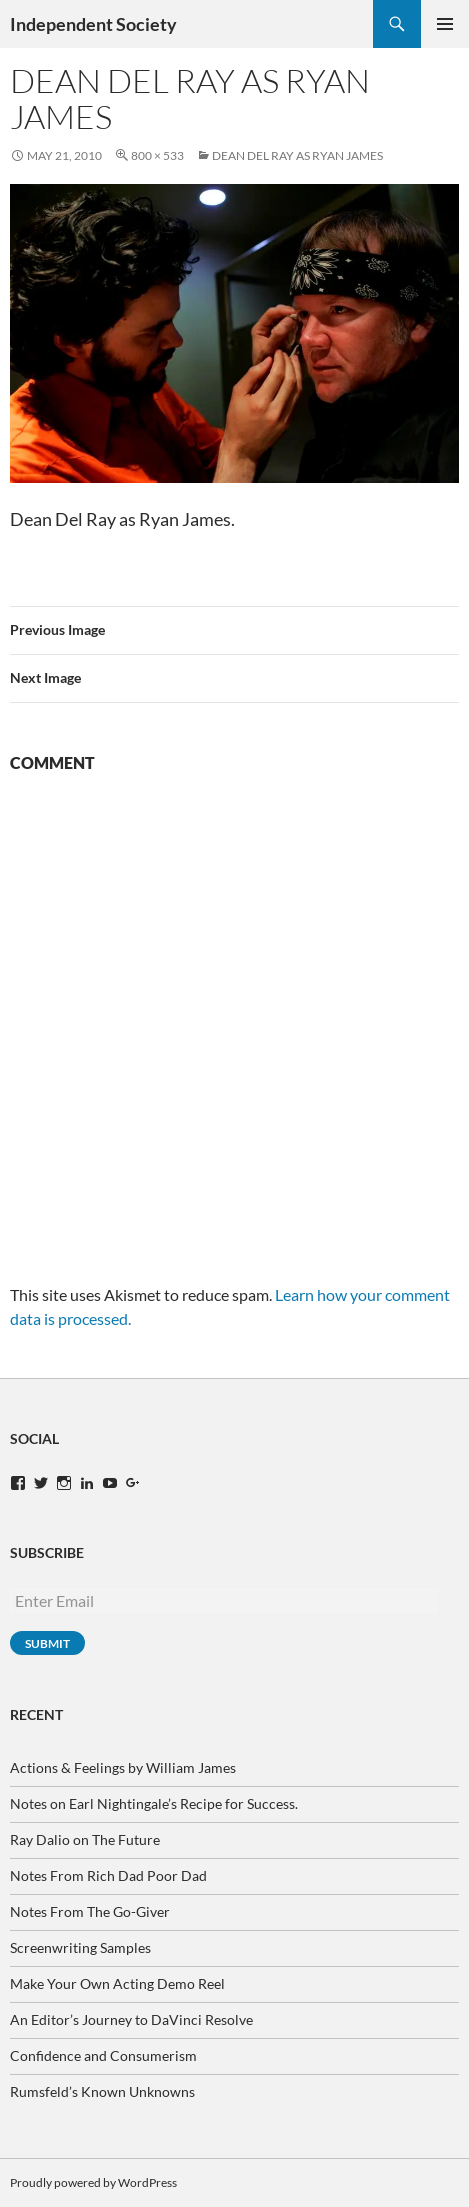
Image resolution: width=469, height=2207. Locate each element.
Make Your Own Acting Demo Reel (117, 1983)
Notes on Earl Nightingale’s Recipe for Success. (154, 1803)
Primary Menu (445, 24)
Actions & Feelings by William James (123, 1767)
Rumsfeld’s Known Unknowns (102, 2091)
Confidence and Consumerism (103, 2055)
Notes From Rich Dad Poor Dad (108, 1875)
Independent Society (93, 24)
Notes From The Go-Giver (90, 1911)
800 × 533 (157, 155)
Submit (47, 1643)
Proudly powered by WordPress (93, 2182)
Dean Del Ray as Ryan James (297, 155)
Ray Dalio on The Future (85, 1839)
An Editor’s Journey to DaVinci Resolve (131, 2019)
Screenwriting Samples (80, 1947)
